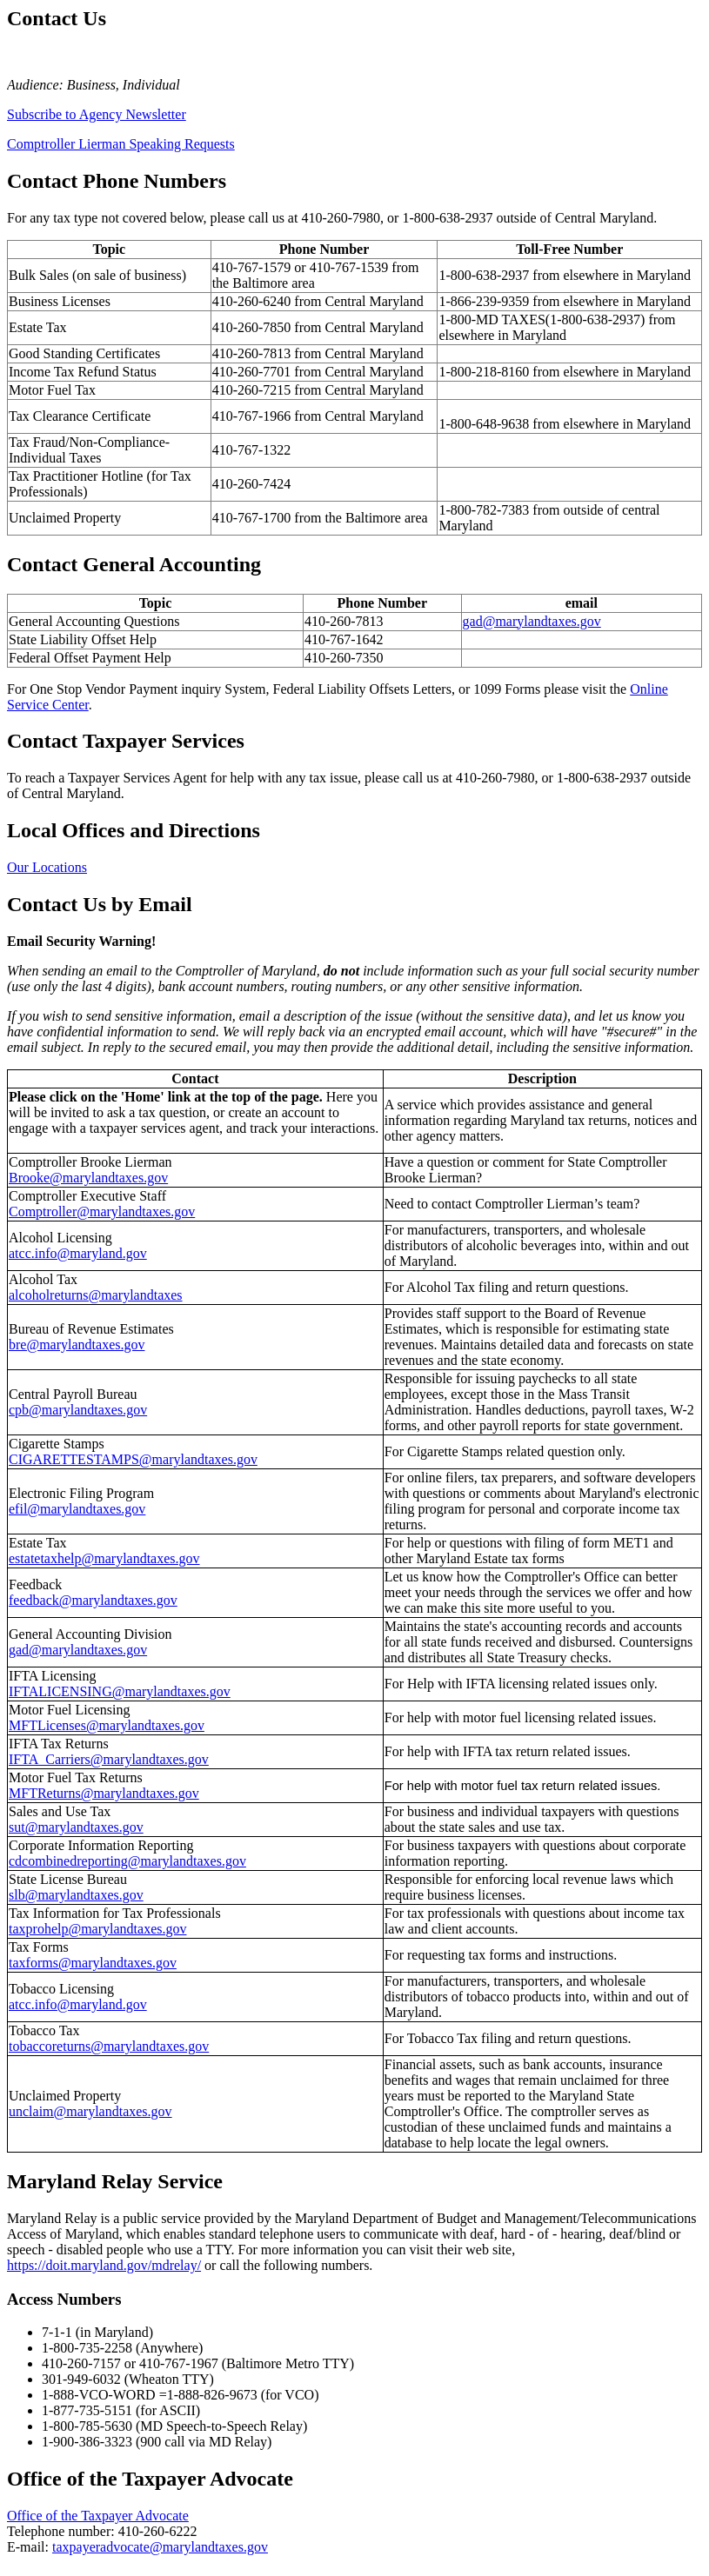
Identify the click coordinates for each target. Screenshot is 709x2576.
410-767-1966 (251, 416)
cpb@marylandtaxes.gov (78, 1409)
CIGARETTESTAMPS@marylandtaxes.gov (133, 1459)
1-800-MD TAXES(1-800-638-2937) (541, 319)
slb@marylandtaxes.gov (76, 1894)
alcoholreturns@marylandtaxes (96, 1295)
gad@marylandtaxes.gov (532, 621)
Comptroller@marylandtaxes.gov (102, 1211)
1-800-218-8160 (483, 371)
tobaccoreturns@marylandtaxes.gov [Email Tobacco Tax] (109, 2046)
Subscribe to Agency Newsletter (96, 114)
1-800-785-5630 (87, 2426)
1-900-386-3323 (87, 2441)
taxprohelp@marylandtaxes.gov (97, 1928)
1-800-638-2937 (447, 217)
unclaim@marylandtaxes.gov (90, 2111)
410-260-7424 (251, 483)
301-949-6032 (81, 2379)
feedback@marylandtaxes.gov (93, 1600)
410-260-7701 (251, 371)
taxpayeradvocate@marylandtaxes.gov (160, 2546)
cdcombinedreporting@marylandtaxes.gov (127, 1861)
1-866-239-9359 (483, 301)
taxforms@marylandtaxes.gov (93, 1962)
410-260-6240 (251, 301)
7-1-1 (57, 2332)
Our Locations (47, 867)
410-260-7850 (251, 327)
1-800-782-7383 (483, 510)
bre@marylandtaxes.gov (76, 1344)
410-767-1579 (251, 267)
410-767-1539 (349, 267)
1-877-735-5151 (87, 2410)
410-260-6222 (157, 2531)
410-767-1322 (251, 450)
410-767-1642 (344, 639)
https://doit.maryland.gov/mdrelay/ (104, 2265)
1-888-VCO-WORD (99, 2394)
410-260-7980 (340, 217)
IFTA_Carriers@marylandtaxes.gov (109, 1759)
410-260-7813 (251, 353)
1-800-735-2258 (87, 2347)
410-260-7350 (344, 657)
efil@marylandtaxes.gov (77, 1508)
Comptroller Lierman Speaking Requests (121, 143)
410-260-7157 (81, 2363)
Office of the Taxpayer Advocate (98, 2515)
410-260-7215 (251, 390)
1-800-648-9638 (483, 423)
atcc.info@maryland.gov (78, 1253)
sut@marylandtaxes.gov (76, 1827)
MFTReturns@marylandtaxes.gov (104, 1793)
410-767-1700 (251, 517)
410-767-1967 (178, 2363)
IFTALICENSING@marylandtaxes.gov (120, 1691)
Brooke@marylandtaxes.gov (88, 1177)
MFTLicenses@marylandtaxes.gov (106, 1725)
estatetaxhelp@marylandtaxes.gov (104, 1558)
